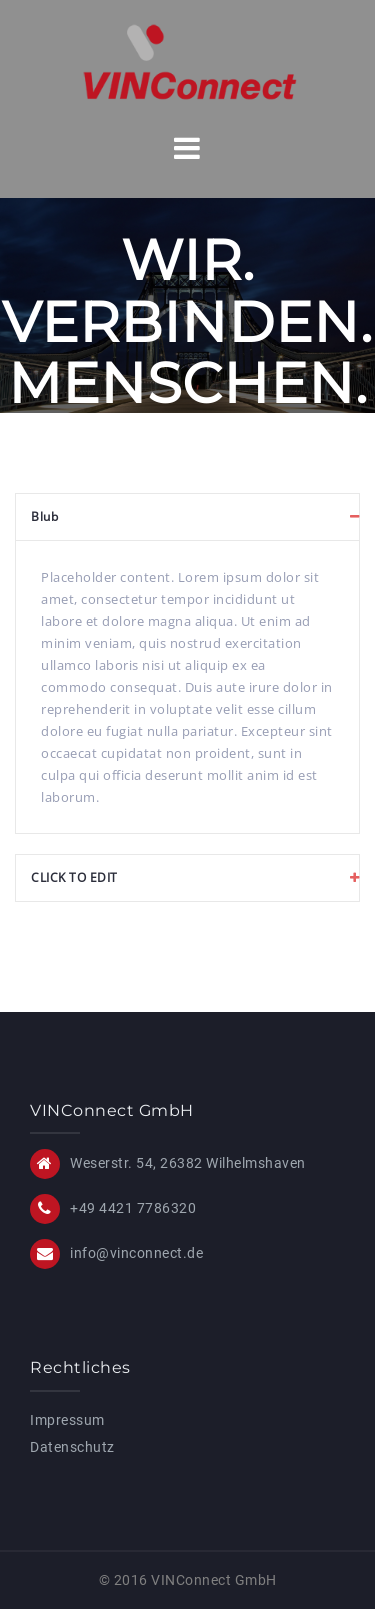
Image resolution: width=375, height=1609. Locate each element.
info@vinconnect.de (136, 1253)
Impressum (67, 1420)
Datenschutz (72, 1447)
